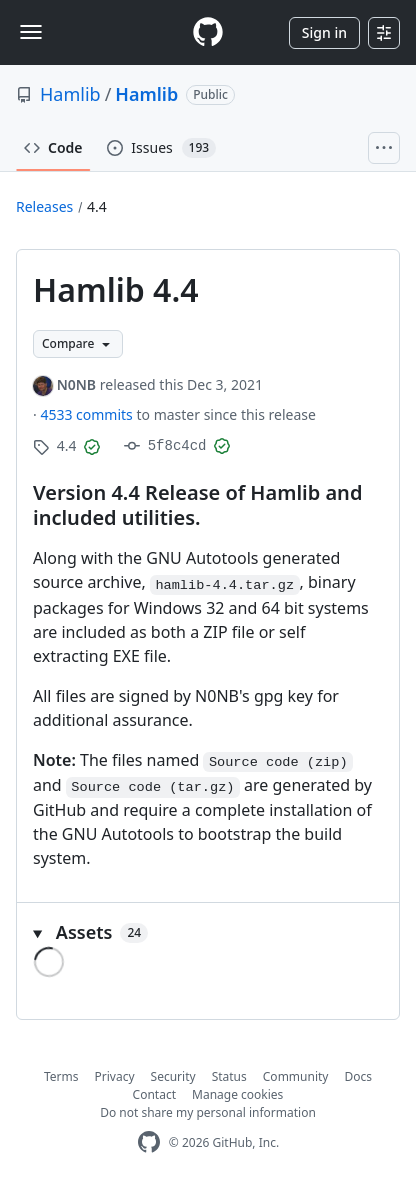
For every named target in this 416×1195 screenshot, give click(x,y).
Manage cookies (237, 1094)
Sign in (324, 32)
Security (173, 1076)
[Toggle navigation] (31, 32)
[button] (208, 932)
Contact (154, 1094)
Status (229, 1076)
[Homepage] (208, 32)
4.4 (97, 206)
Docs (358, 1076)
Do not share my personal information (208, 1112)
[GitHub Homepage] (149, 1142)
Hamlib (70, 94)
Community (296, 1076)
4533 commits (88, 414)
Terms (61, 1076)
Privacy (115, 1076)
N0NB (76, 384)
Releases (44, 206)
